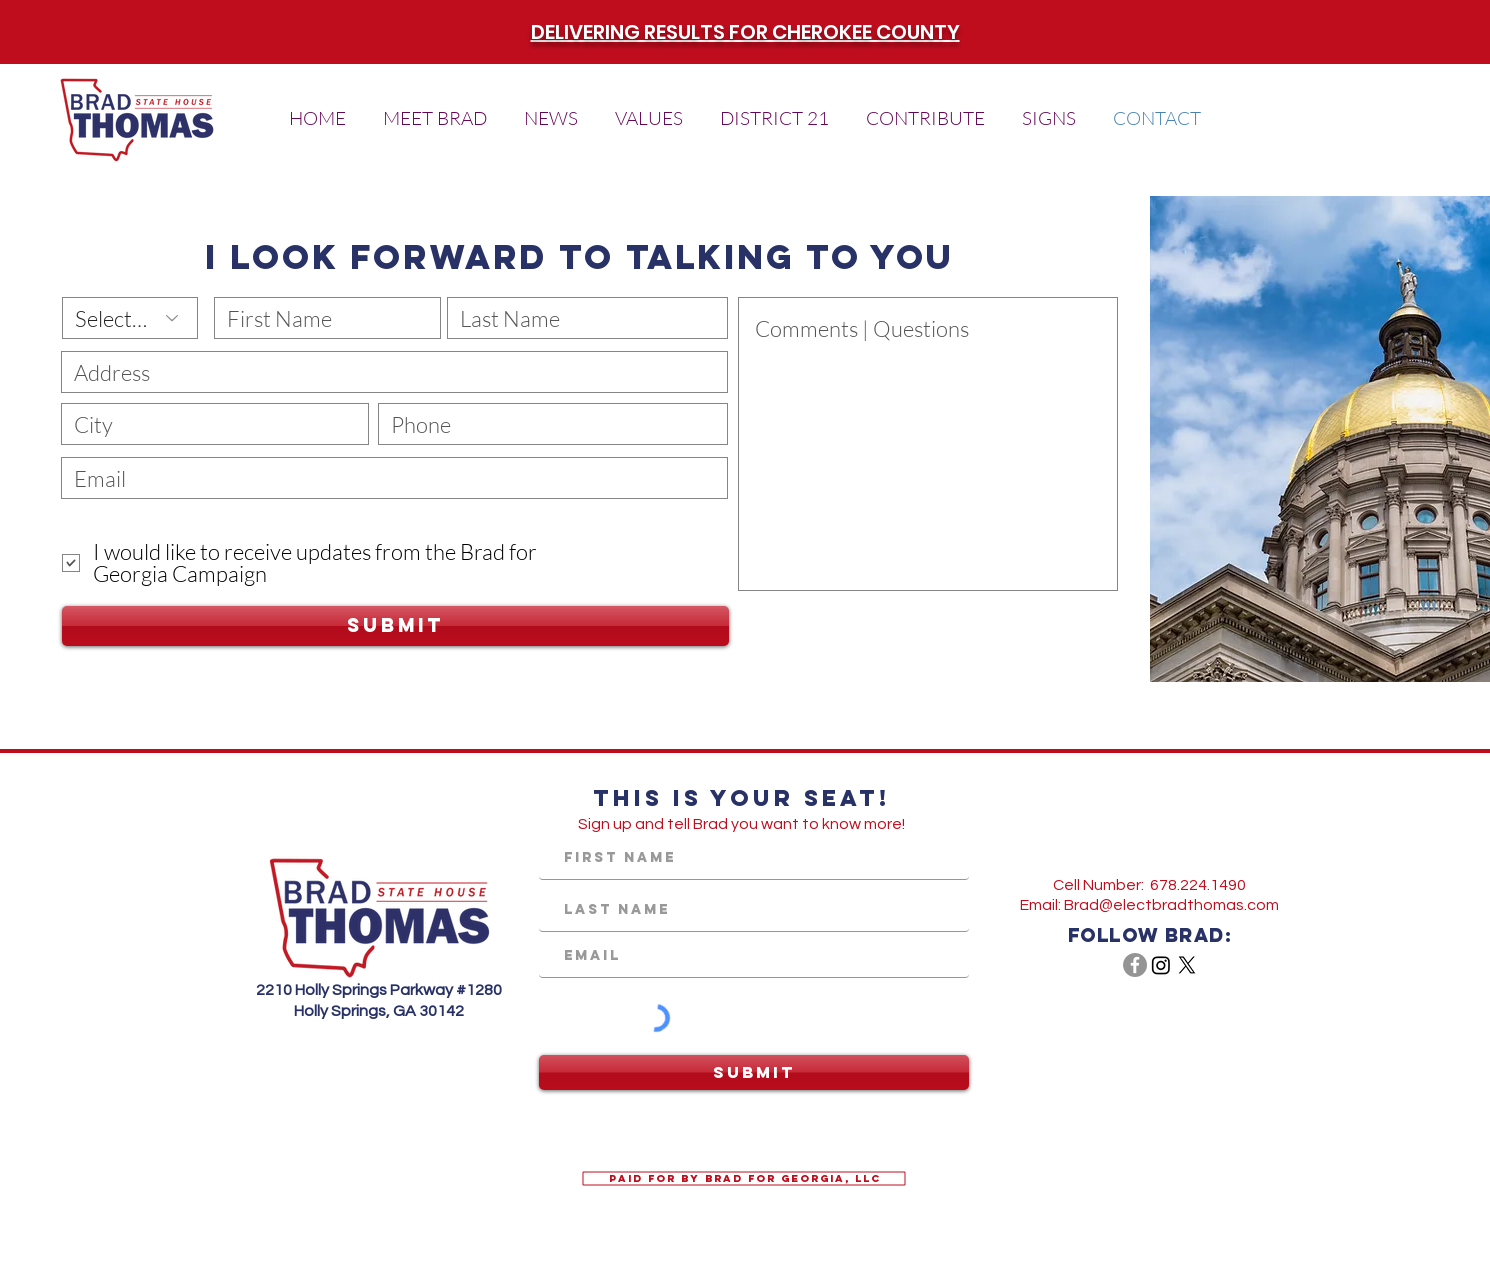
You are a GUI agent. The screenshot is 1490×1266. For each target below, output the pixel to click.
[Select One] (130, 318)
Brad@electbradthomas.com (1171, 905)
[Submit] (395, 626)
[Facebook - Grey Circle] (1135, 965)
